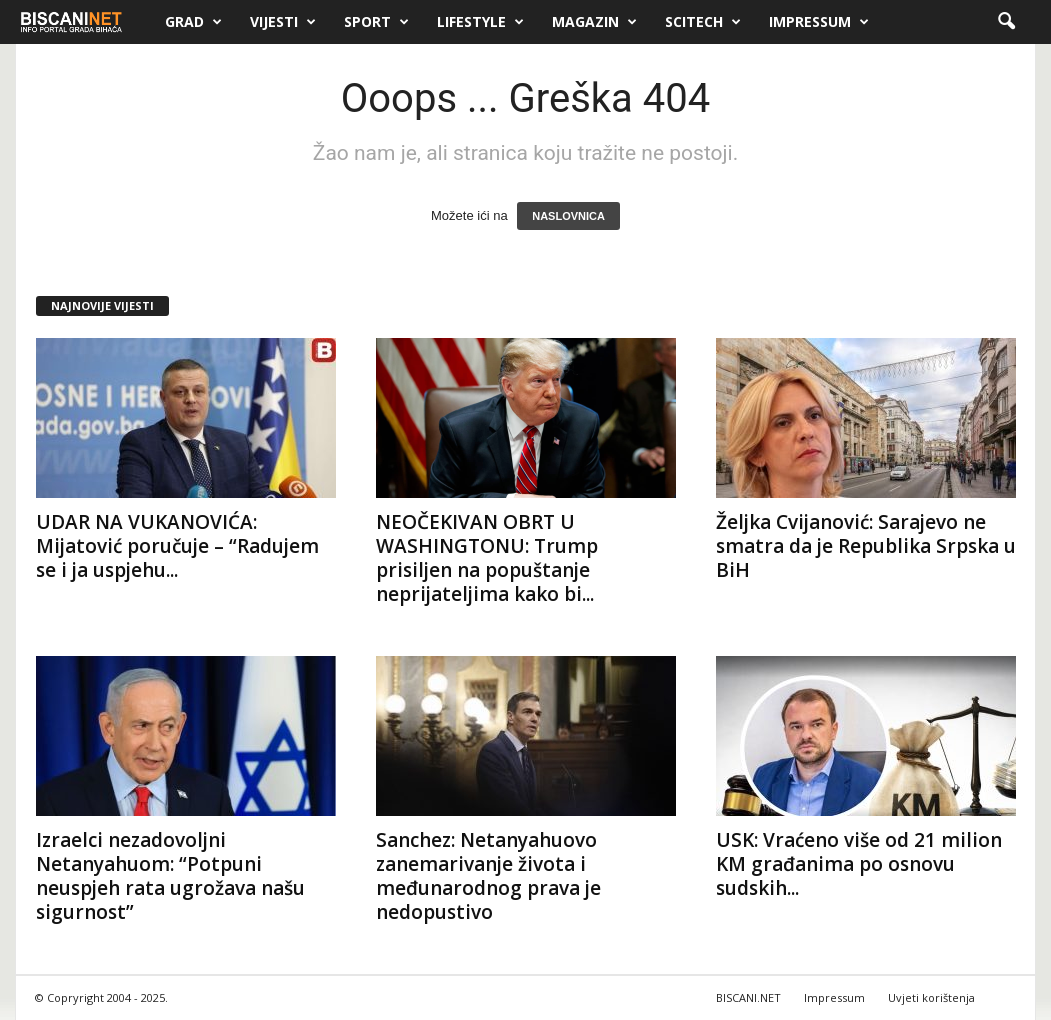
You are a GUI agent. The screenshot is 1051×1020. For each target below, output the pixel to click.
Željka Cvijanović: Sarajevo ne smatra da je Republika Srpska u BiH (866, 546)
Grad (193, 22)
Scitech (703, 22)
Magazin (594, 22)
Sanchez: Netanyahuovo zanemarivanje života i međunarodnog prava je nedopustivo (488, 876)
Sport (376, 22)
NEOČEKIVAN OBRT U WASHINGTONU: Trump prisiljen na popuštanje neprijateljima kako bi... (487, 558)
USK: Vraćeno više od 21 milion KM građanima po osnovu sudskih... (859, 864)
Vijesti (283, 22)
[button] (1006, 22)
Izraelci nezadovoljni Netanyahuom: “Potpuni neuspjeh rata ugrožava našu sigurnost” (170, 876)
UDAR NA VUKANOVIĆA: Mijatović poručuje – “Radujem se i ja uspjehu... (177, 546)
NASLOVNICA (568, 216)
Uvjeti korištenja (931, 997)
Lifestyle (480, 22)
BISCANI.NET (748, 997)
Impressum (819, 22)
